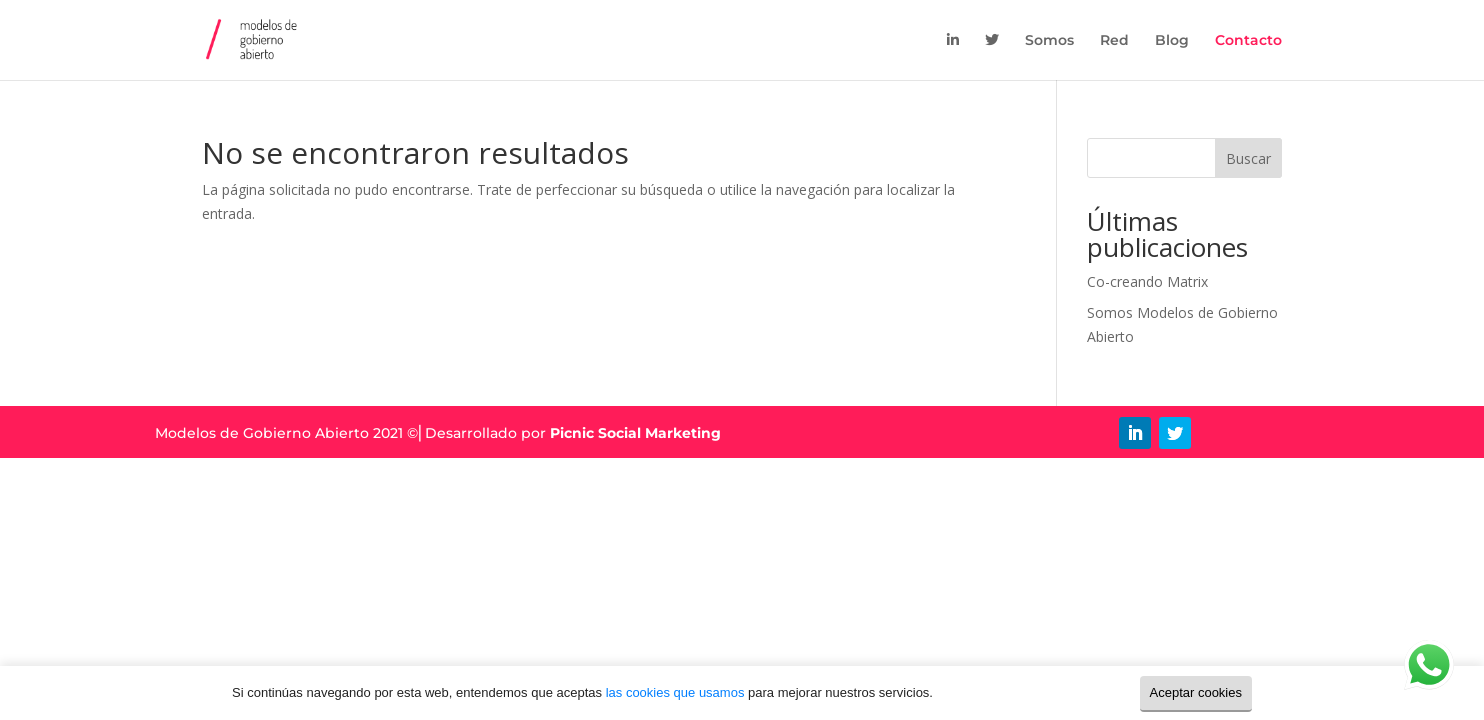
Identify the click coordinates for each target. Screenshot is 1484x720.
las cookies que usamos (675, 692)
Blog (1172, 41)
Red (1114, 41)
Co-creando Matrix (1147, 281)
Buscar (1248, 158)
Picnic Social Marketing (635, 433)
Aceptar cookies (1196, 692)
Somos (1049, 41)
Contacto (1248, 41)
